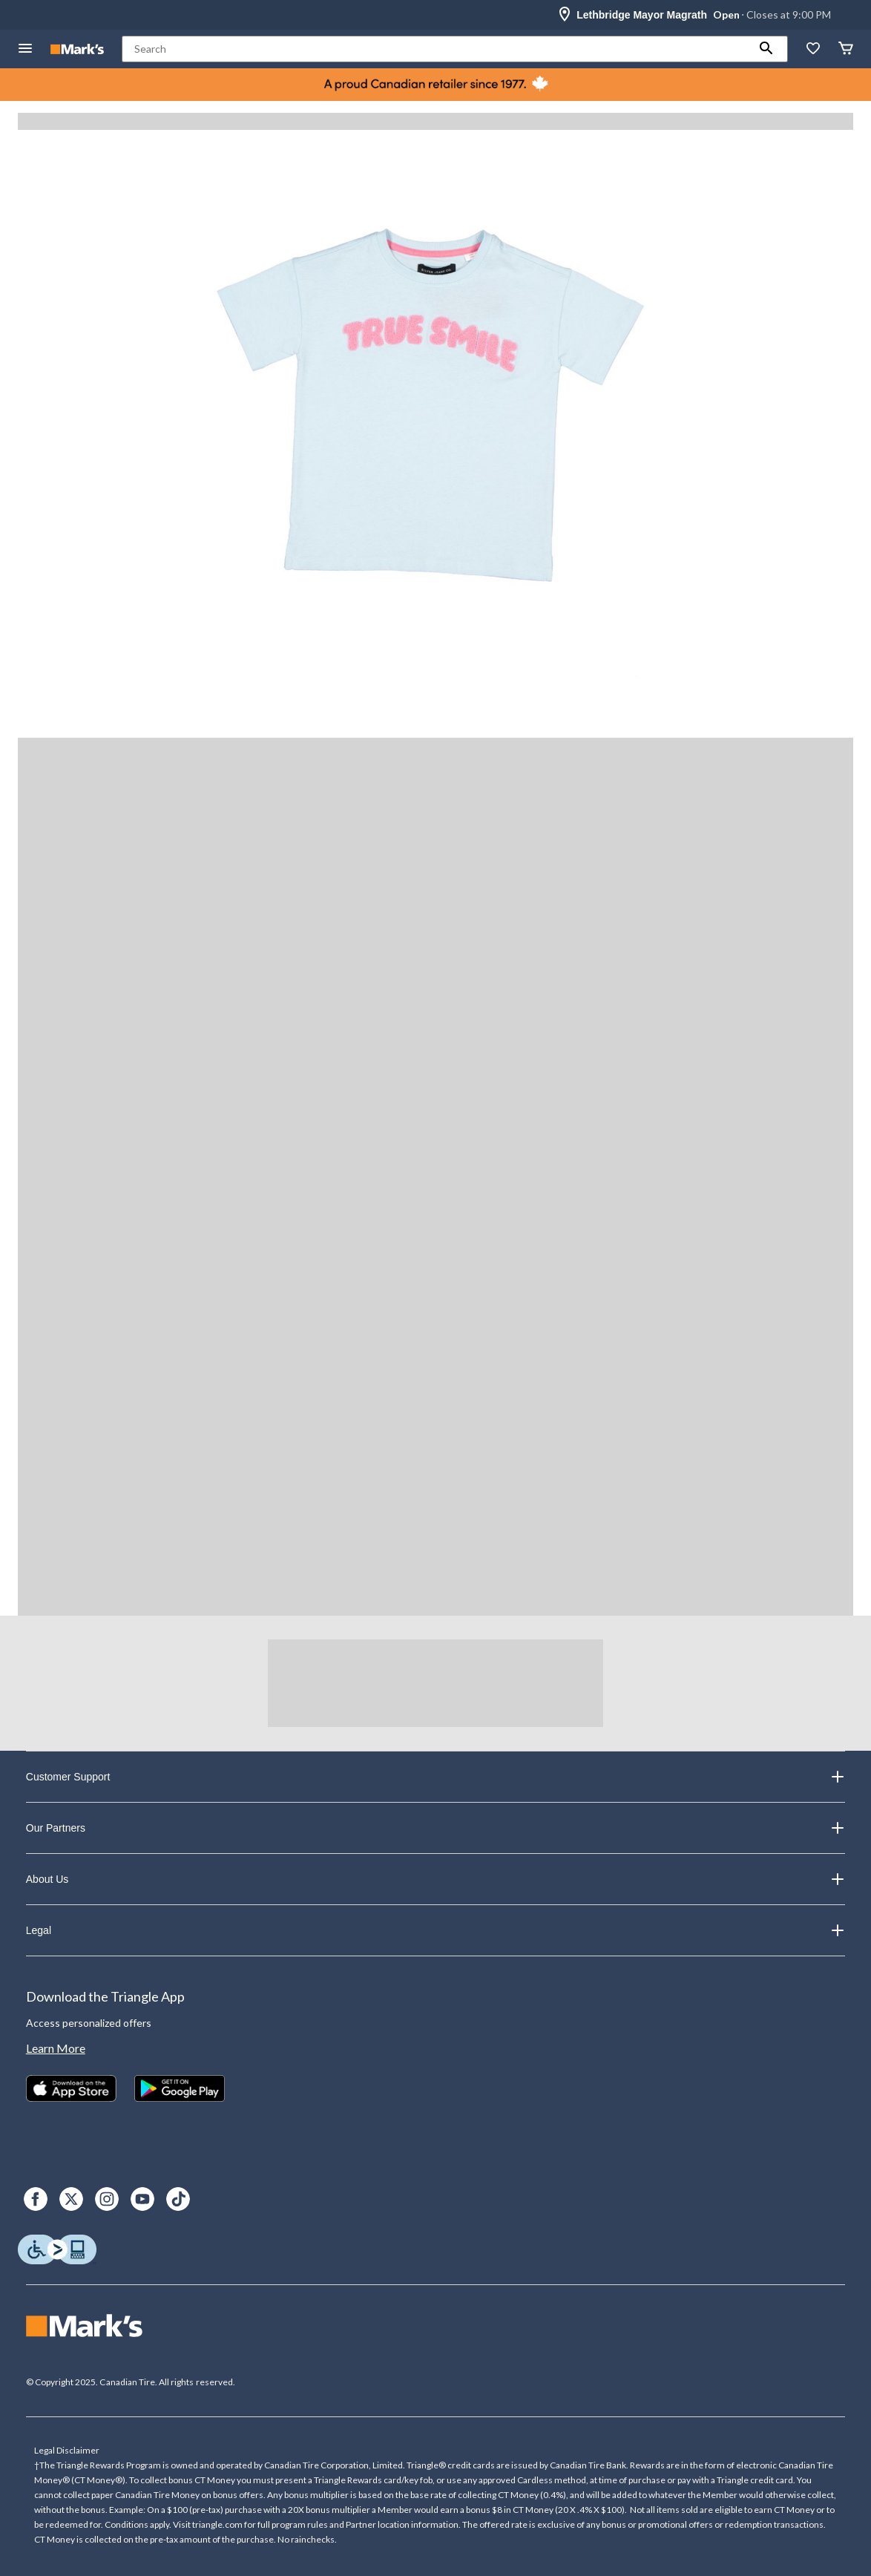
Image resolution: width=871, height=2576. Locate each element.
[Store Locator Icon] (564, 15)
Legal (435, 1930)
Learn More (55, 2048)
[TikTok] (178, 2199)
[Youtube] (142, 2199)
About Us (435, 1879)
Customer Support (435, 1776)
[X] (71, 2199)
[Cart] (845, 49)
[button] (766, 49)
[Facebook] (35, 2199)
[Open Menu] (25, 49)
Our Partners (435, 1827)
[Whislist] (813, 49)
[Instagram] (107, 2199)
